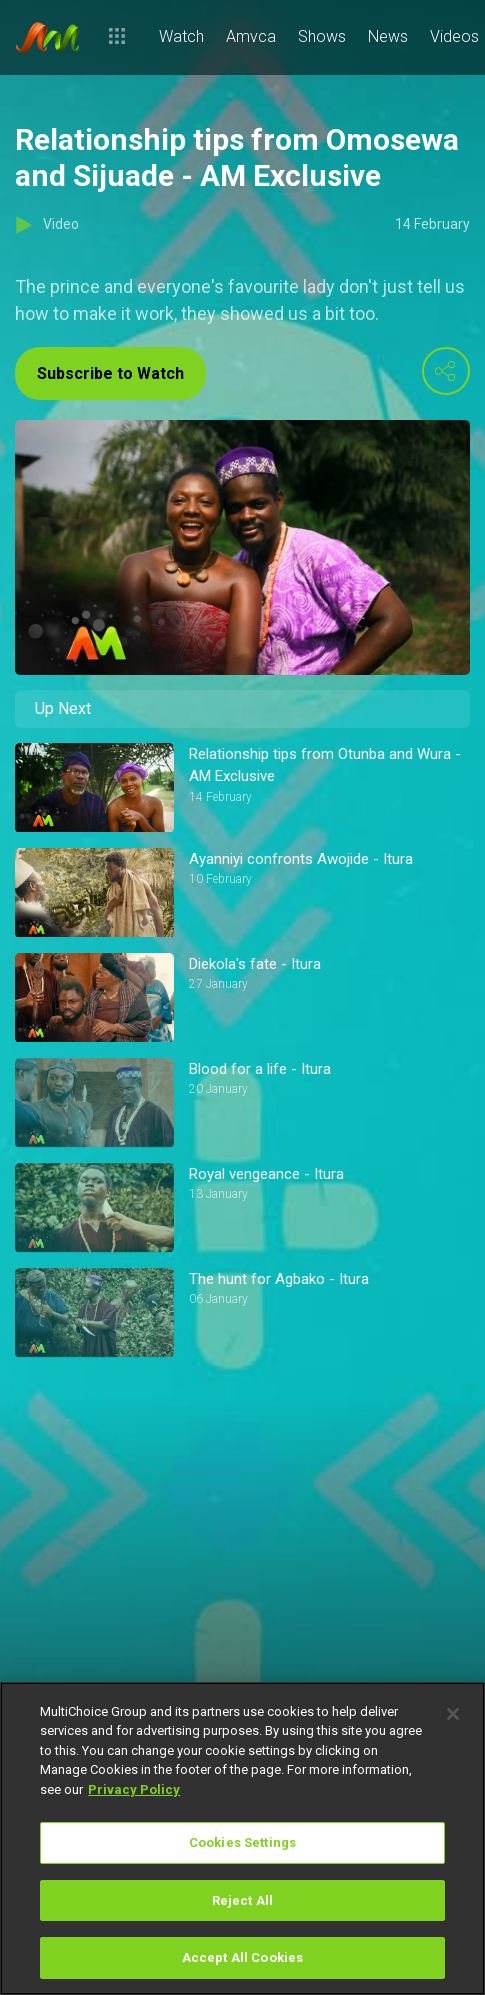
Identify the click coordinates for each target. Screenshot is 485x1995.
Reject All (242, 1900)
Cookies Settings (242, 1842)
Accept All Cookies (242, 1957)
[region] (242, 1838)
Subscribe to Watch (110, 373)
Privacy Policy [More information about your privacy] (134, 1789)
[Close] (453, 1714)
